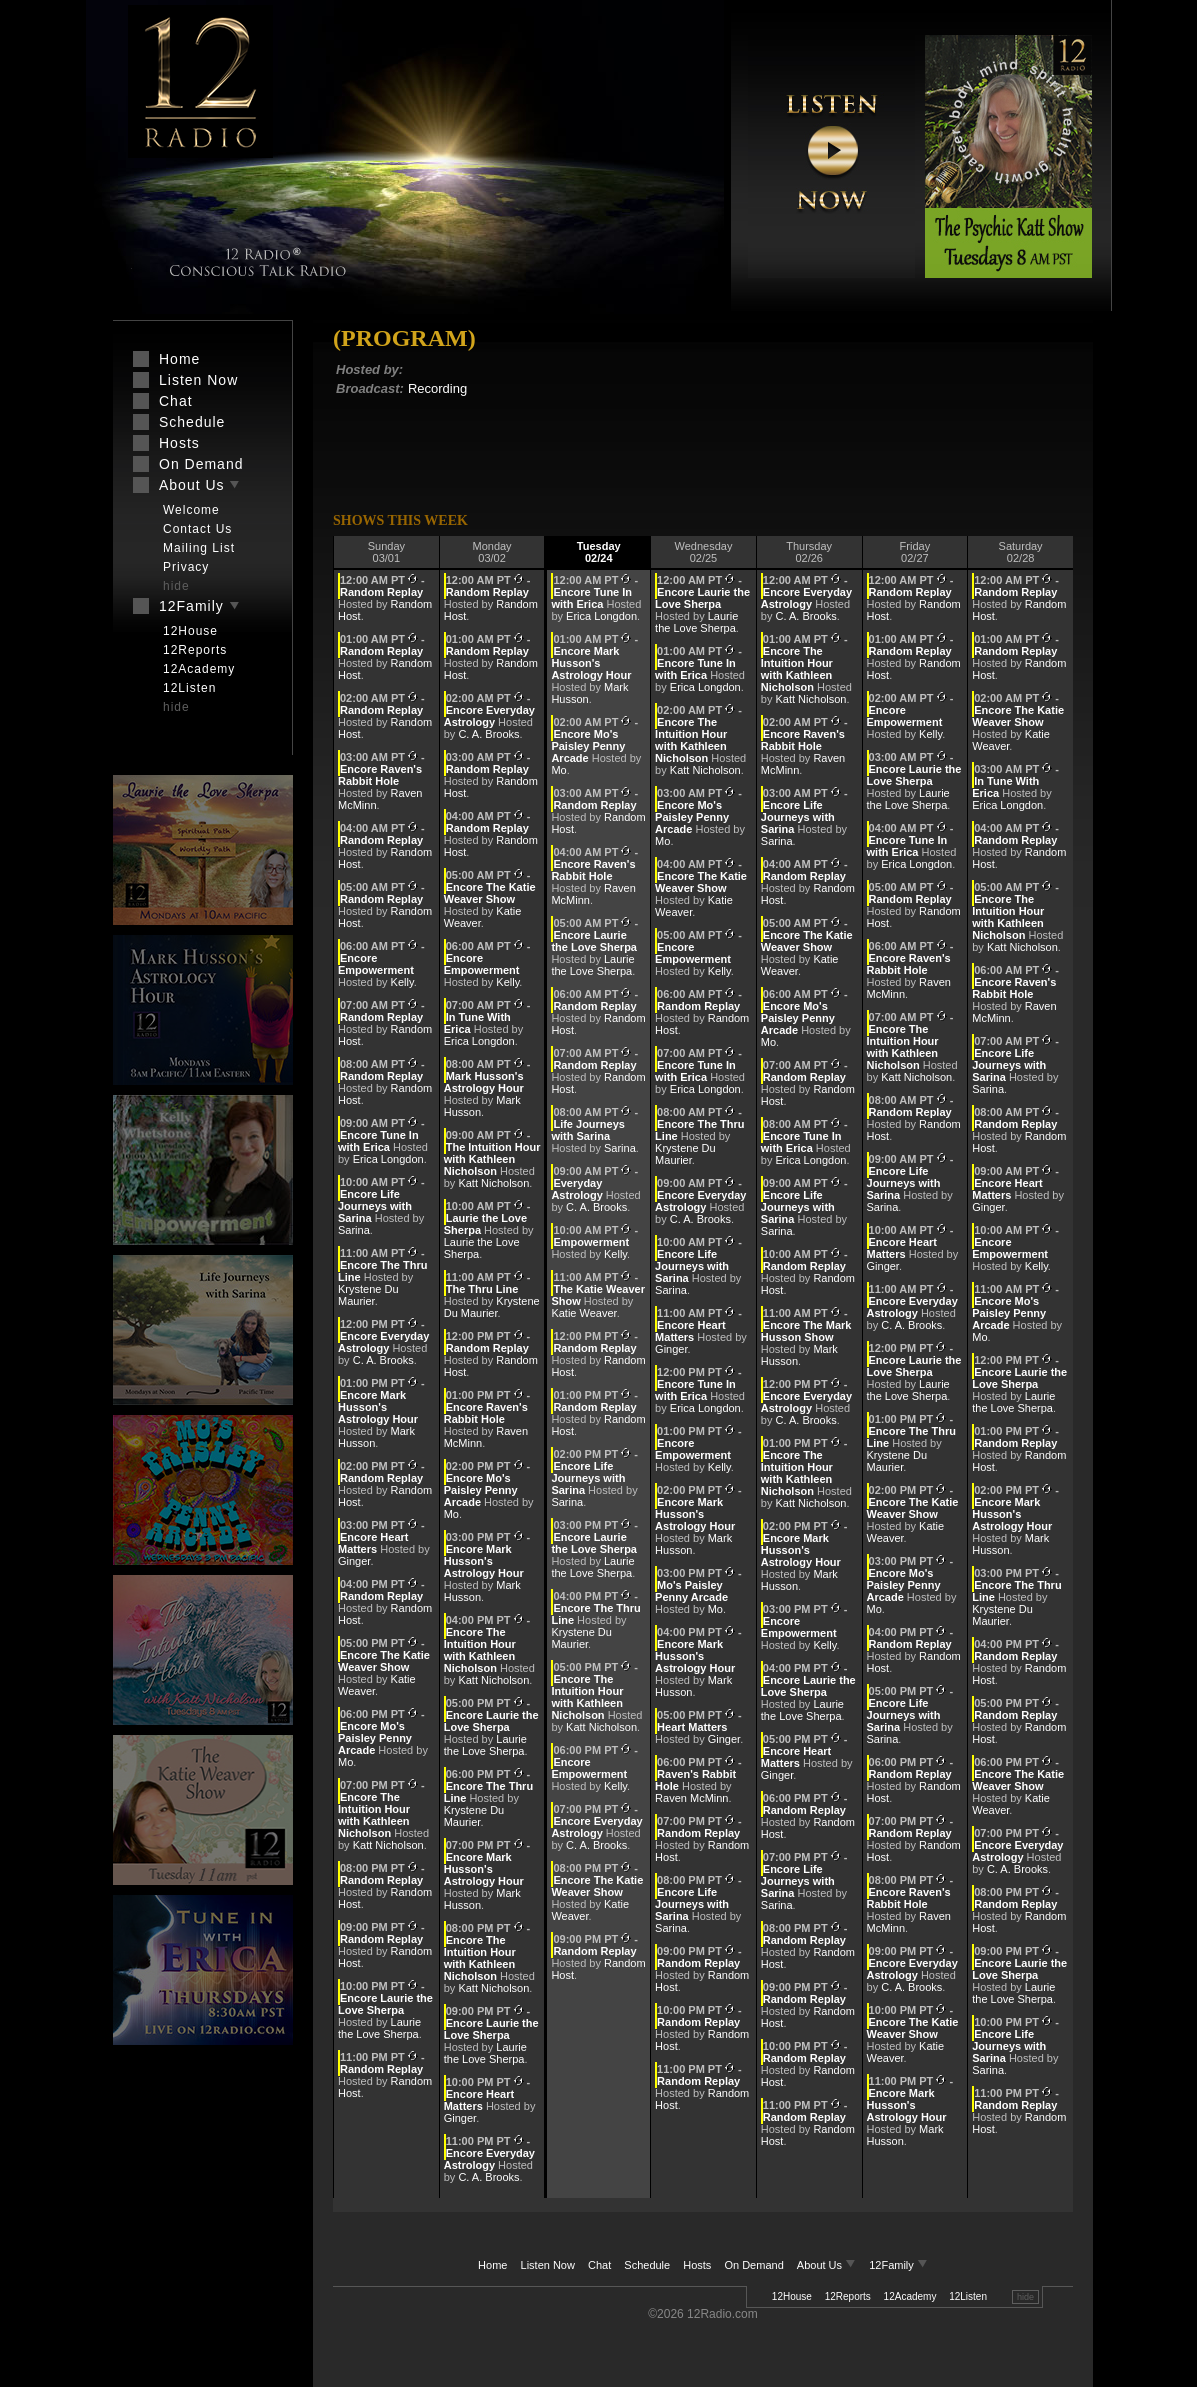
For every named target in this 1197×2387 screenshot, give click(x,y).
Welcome (191, 510)
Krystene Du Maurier (368, 1295)
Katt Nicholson (388, 1845)
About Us (828, 2265)
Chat (599, 2265)
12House (792, 2296)
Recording (437, 388)
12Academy (910, 2296)
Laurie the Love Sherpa (379, 2028)
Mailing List (199, 548)
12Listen (968, 2296)
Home (492, 2265)
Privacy (186, 567)
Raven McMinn (691, 1798)
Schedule (647, 2265)
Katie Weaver (583, 1313)
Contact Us (197, 529)
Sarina (354, 1230)
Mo (345, 1762)
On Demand (753, 2265)
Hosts (697, 2265)
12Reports (848, 2296)
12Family (898, 2265)
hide (1025, 2297)
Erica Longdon (388, 1159)
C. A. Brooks (383, 1360)
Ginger (354, 1561)
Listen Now (548, 2265)
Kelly (402, 982)
